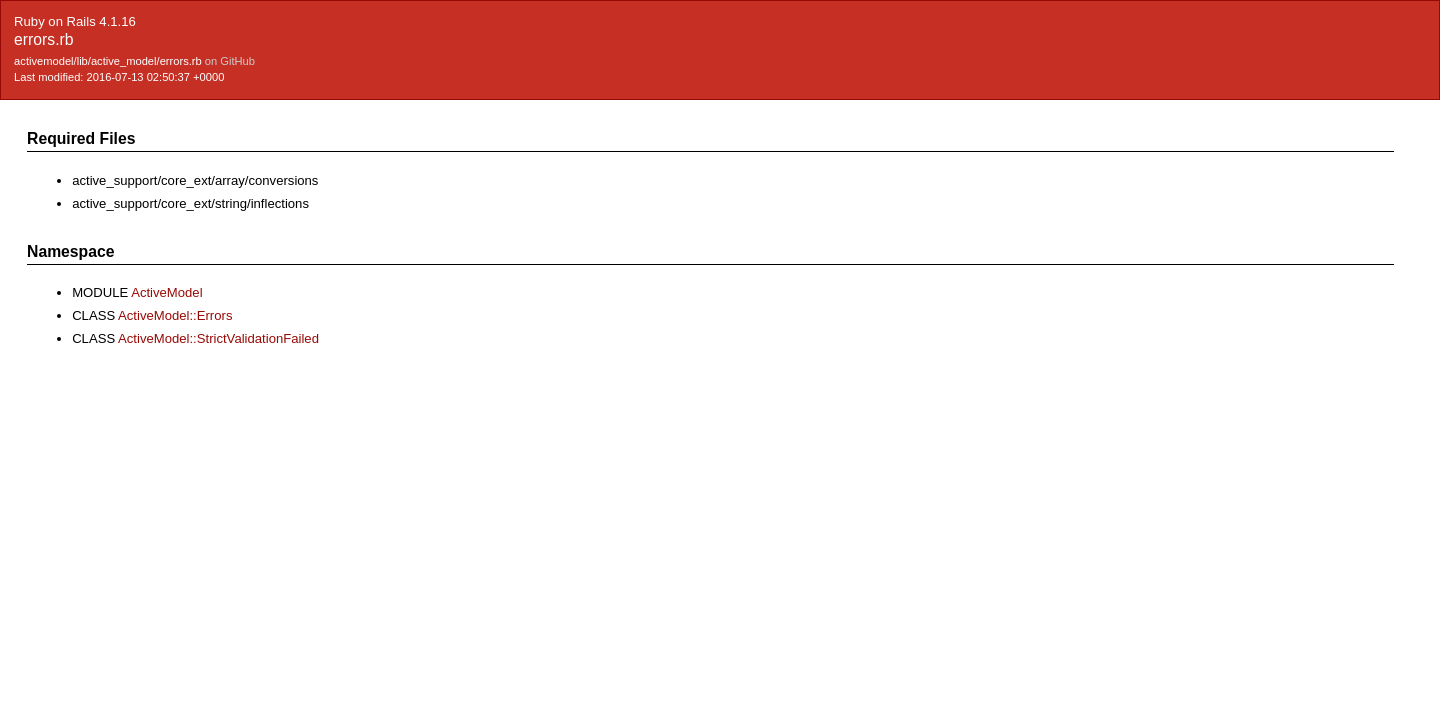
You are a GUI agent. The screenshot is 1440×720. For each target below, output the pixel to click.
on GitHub (230, 61)
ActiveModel (166, 292)
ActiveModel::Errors (175, 315)
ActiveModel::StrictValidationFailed (218, 338)
